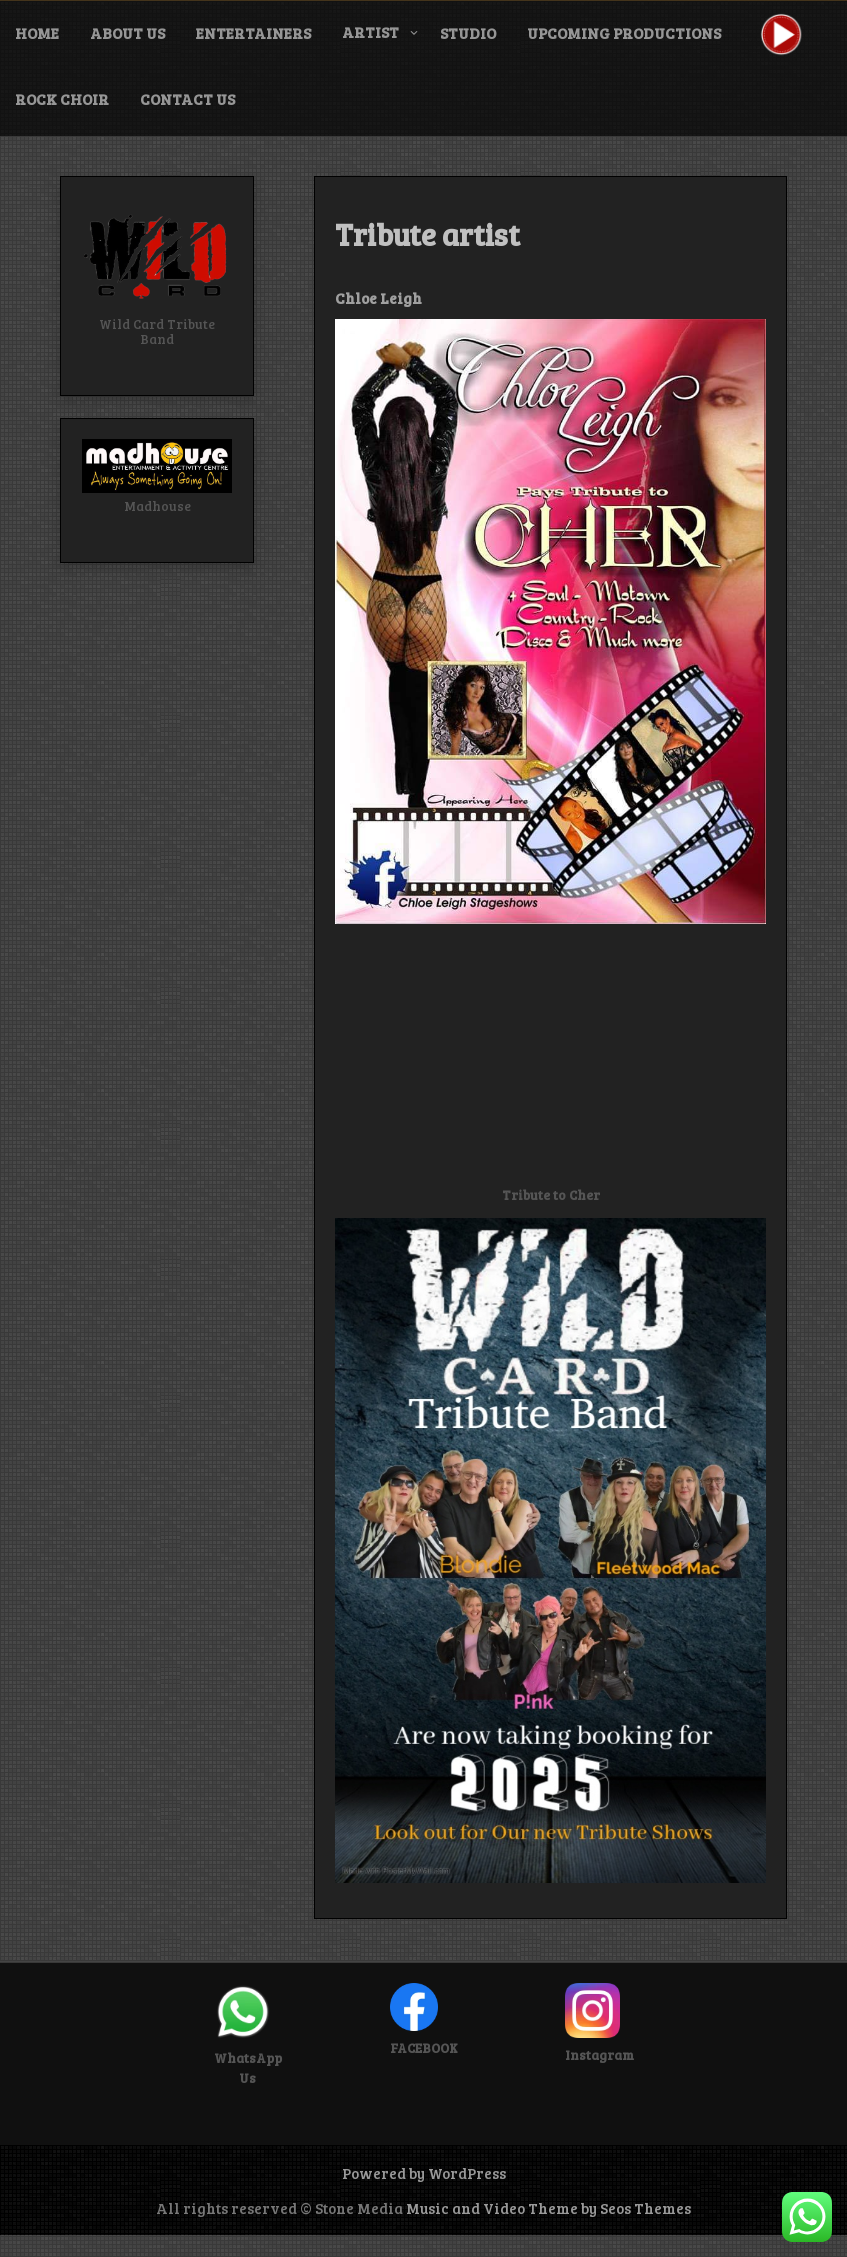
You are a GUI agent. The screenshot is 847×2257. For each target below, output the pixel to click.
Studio (468, 33)
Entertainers (253, 33)
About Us (127, 33)
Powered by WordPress (424, 2173)
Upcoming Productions (624, 33)
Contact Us (187, 99)
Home (37, 33)
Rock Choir (62, 99)
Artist (370, 32)
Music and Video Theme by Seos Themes (548, 2208)
